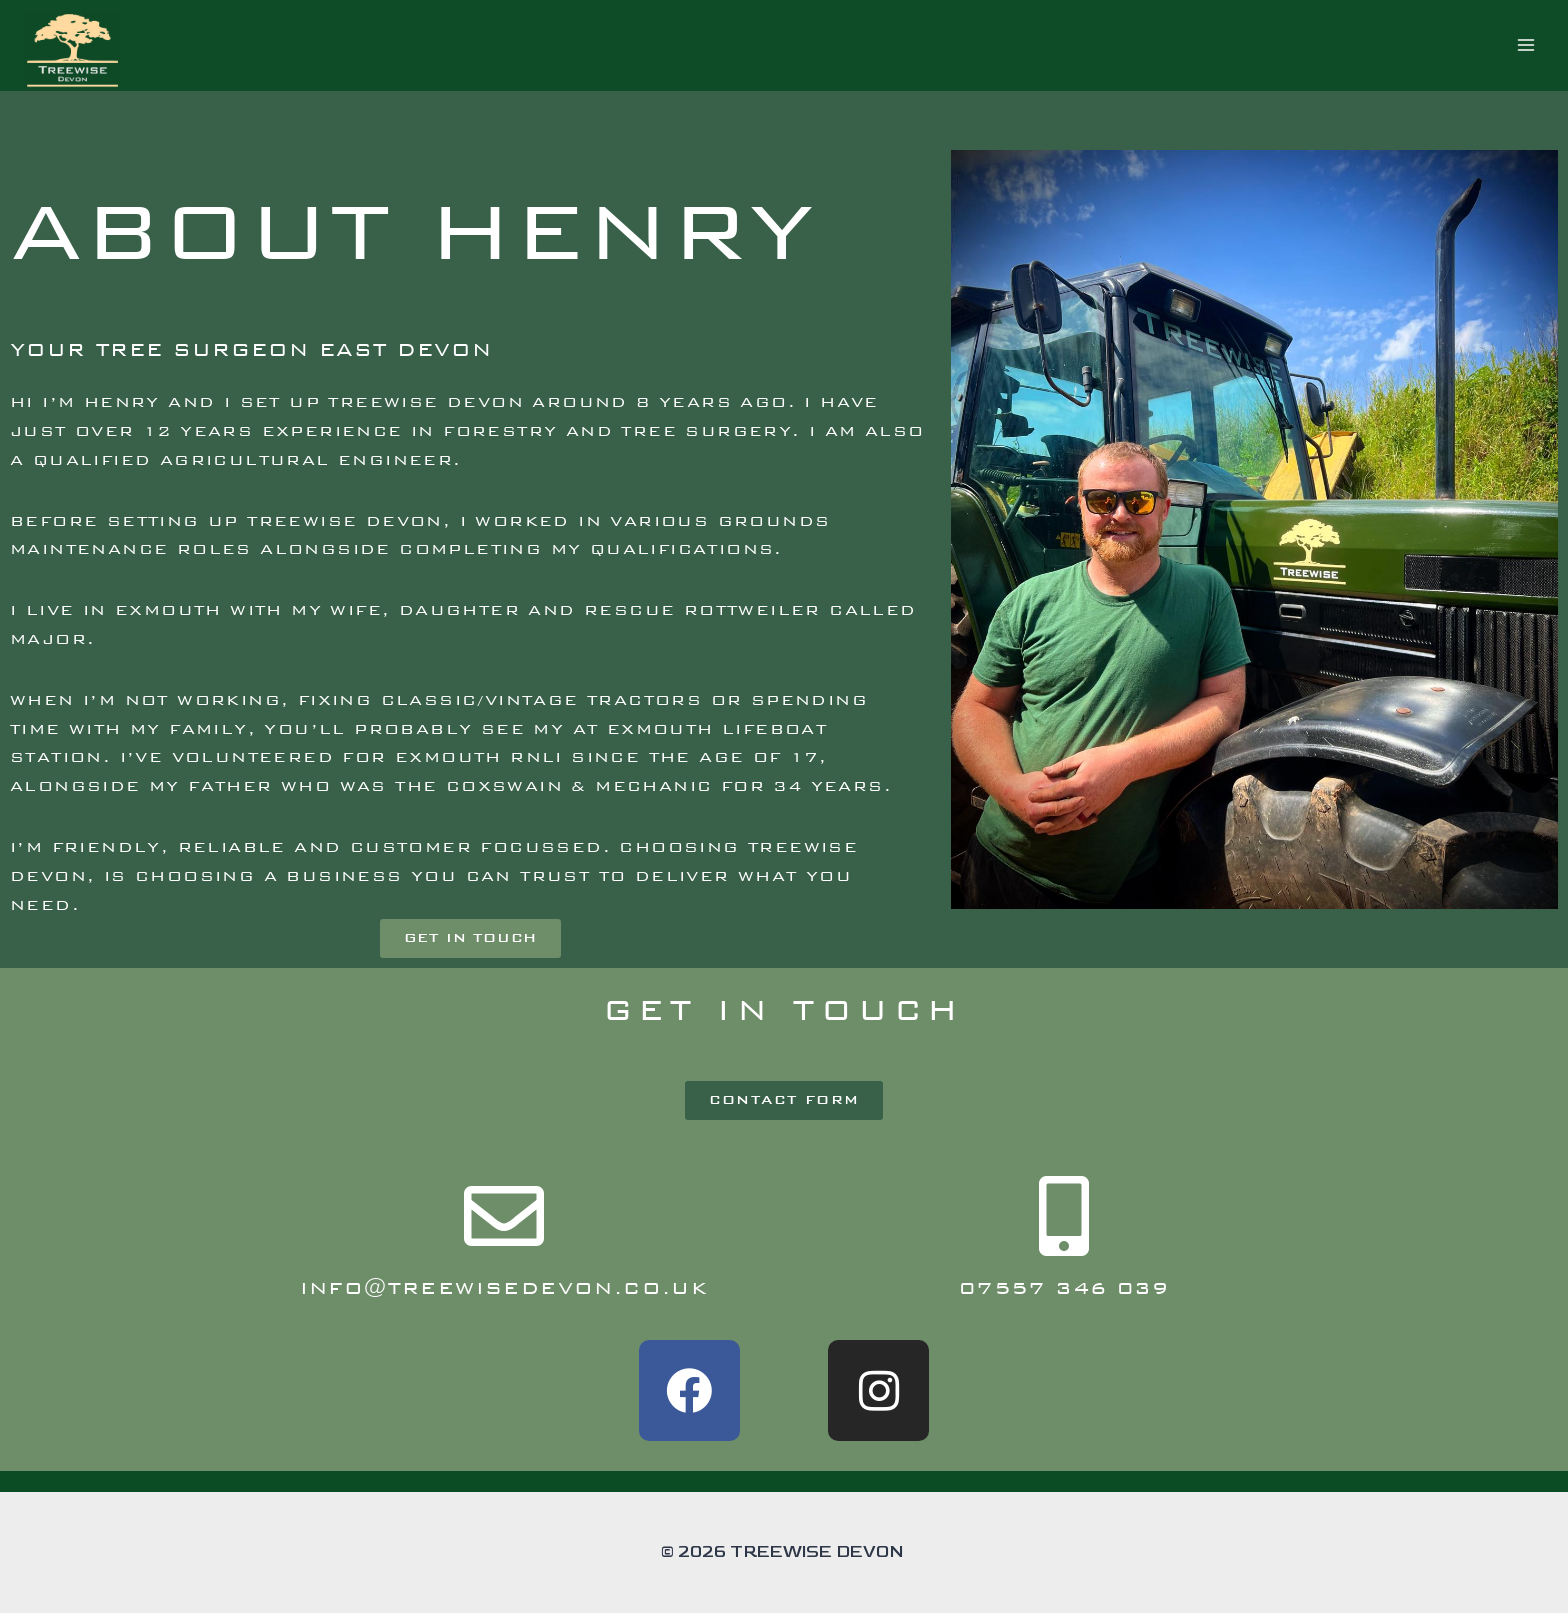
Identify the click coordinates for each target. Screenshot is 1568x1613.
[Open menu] (1525, 45)
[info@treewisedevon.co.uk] (504, 1216)
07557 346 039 (1064, 1287)
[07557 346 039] (1064, 1216)
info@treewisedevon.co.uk (504, 1287)
